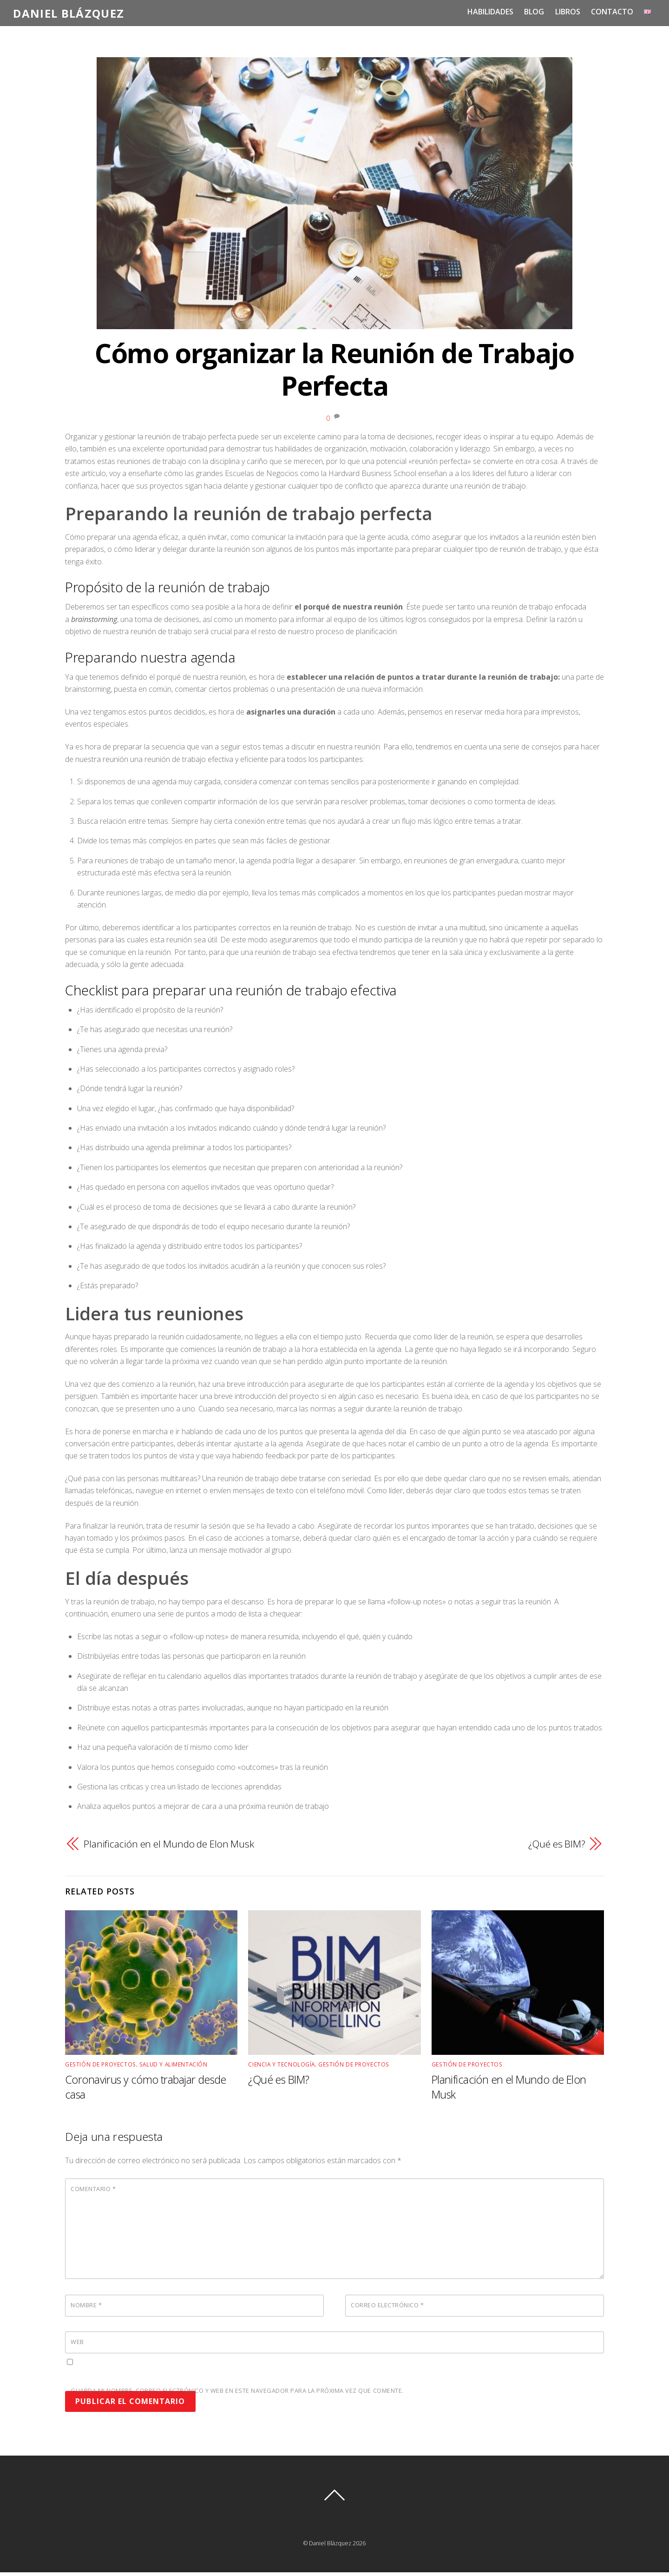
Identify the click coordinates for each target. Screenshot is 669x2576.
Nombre (86, 2304)
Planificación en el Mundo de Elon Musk (169, 1843)
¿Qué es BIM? (556, 1843)
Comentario (93, 2188)
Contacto (612, 12)
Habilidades (491, 12)
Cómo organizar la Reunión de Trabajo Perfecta (334, 368)
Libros (567, 12)
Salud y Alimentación (173, 2063)
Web (77, 2341)
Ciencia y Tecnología (281, 2063)
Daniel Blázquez (330, 2543)
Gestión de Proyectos (100, 2063)
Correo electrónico (387, 2304)
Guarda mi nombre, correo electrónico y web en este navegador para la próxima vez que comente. (237, 2390)
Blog (534, 12)
